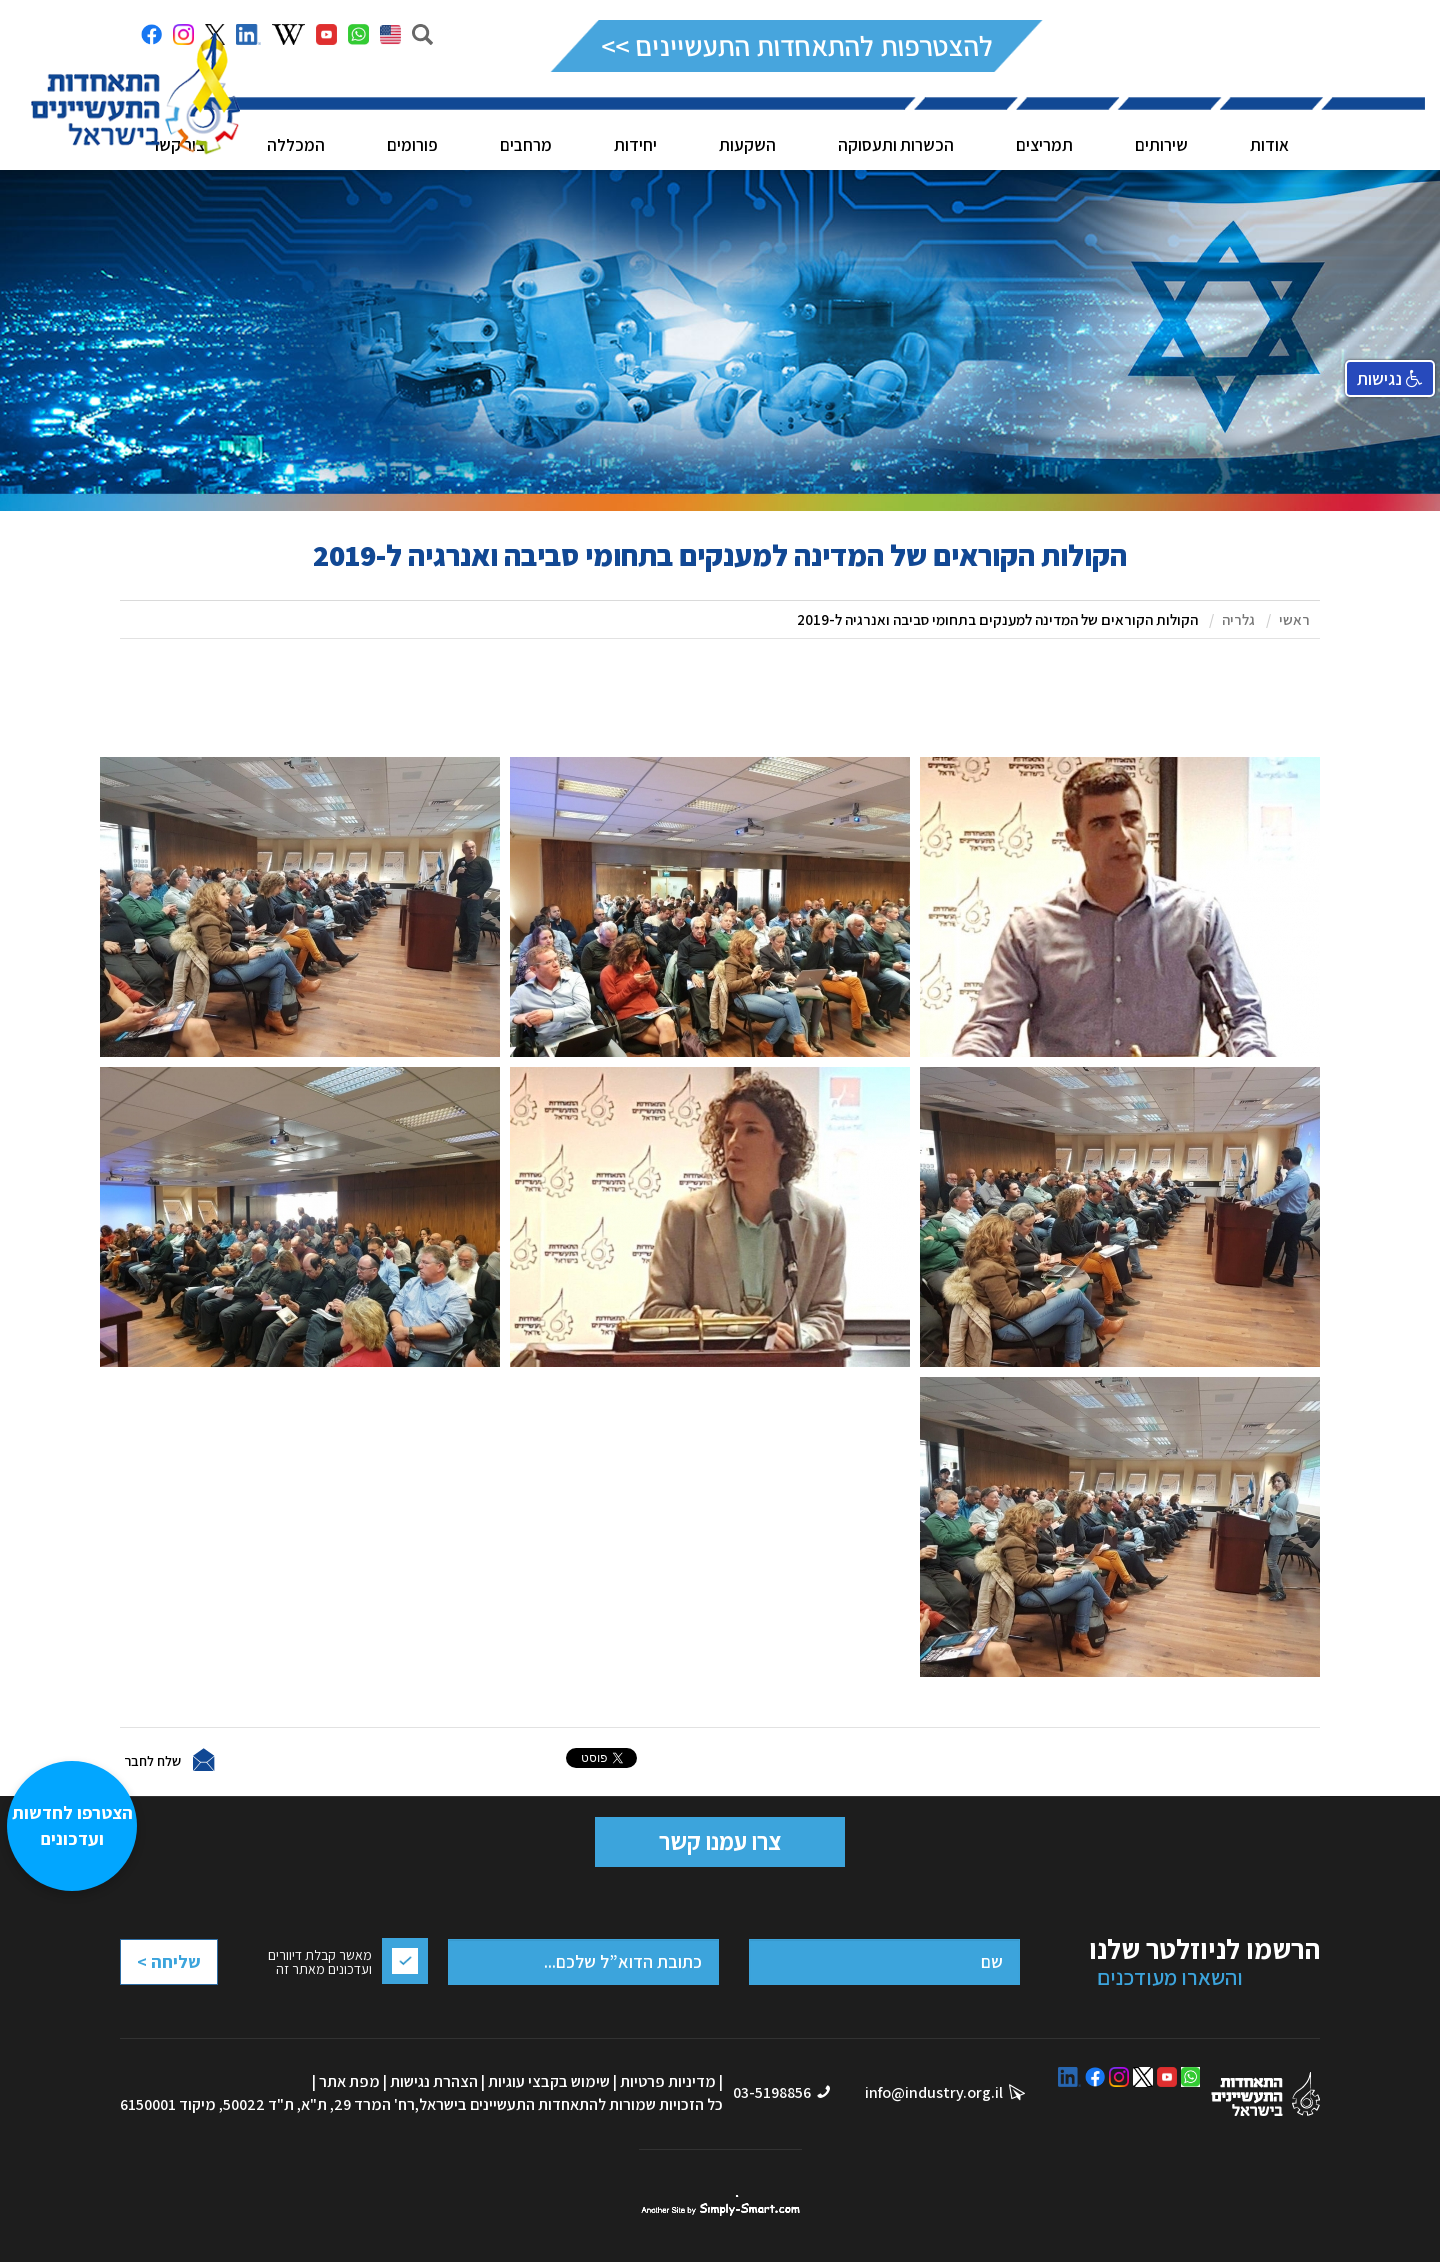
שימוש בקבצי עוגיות (549, 2081)
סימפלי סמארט (720, 2206)
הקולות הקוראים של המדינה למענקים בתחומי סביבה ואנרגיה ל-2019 (997, 619)
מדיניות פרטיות (668, 2081)
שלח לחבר (152, 1760)
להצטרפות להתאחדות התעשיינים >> (796, 45)
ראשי (1294, 619)
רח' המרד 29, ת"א (358, 2104)
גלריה (1238, 619)
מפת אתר (349, 2081)
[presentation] (200, 2011)
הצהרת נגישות (434, 2081)
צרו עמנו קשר (720, 1841)
